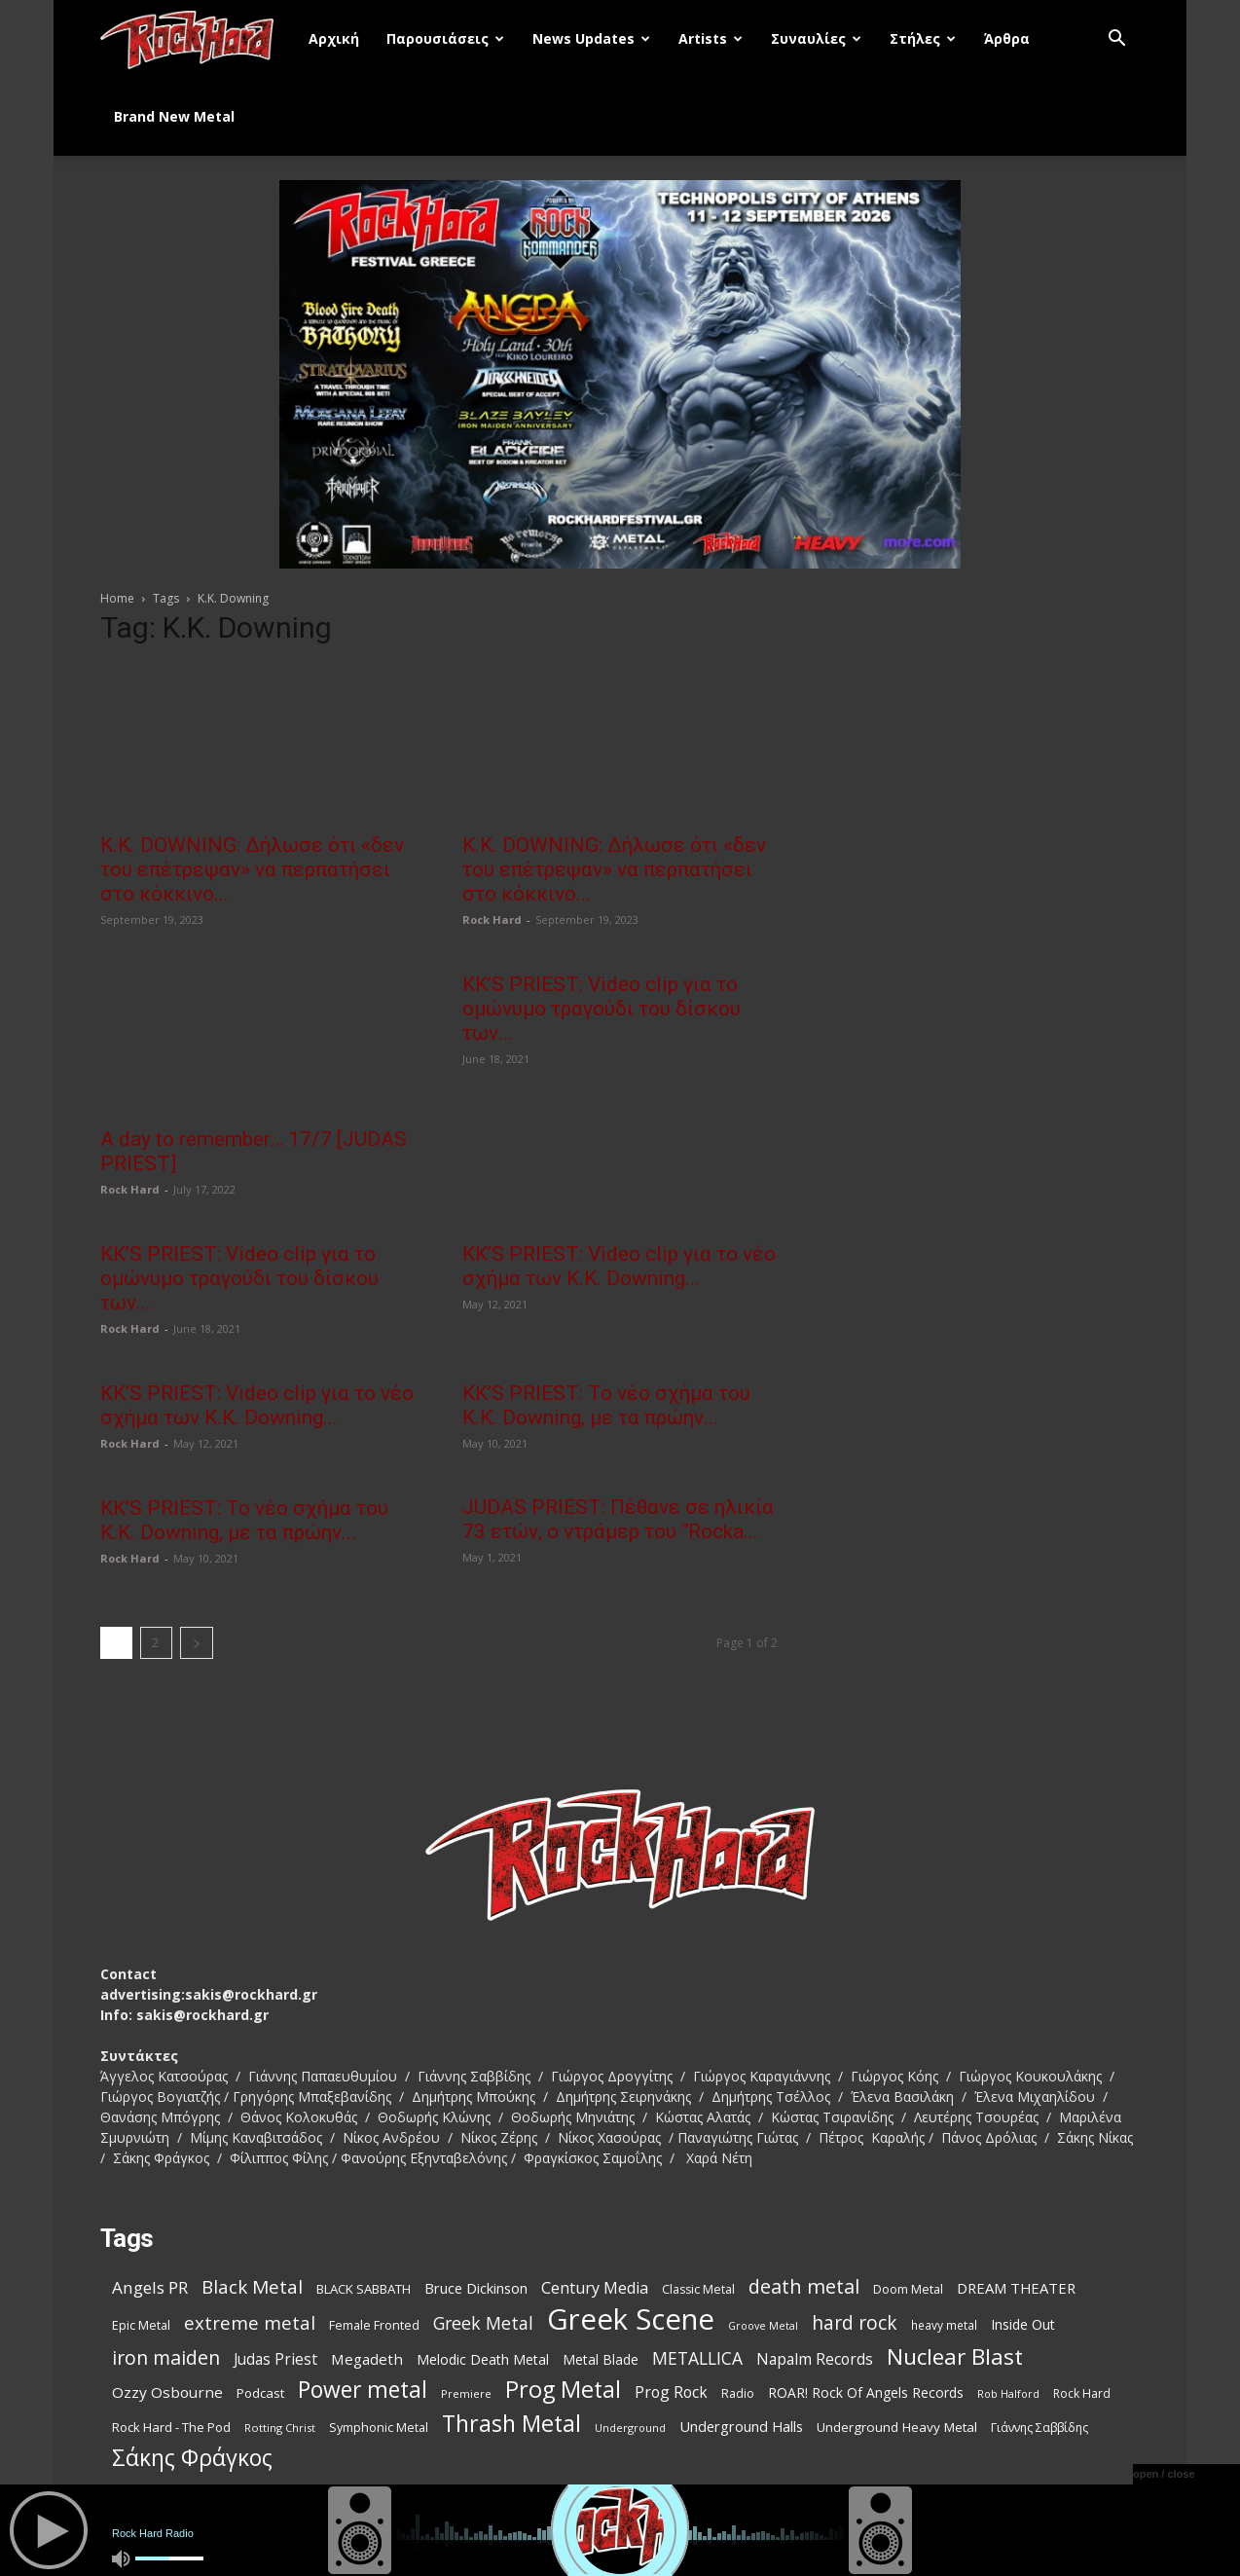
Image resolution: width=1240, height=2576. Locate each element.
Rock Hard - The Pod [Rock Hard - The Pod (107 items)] (171, 2425)
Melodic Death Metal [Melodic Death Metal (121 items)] (483, 2357)
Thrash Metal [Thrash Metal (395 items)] (511, 2421)
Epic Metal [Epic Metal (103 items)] (141, 2323)
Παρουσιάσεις (445, 38)
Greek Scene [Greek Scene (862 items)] (630, 2317)
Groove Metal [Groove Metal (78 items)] (763, 2324)
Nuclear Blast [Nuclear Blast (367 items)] (955, 2354)
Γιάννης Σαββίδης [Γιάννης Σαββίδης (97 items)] (1039, 2425)
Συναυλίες (816, 38)
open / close (1164, 2474)
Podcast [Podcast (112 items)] (260, 2391)
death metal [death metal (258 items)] (803, 2284)
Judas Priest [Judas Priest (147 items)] (275, 2357)
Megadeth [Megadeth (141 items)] (367, 2357)
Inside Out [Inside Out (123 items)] (1023, 2322)
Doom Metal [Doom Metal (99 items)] (908, 2287)
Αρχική (334, 38)
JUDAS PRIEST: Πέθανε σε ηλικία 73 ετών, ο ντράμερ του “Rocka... (618, 1518)
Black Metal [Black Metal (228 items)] (252, 2285)
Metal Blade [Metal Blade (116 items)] (600, 2357)
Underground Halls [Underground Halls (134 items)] (741, 2424)
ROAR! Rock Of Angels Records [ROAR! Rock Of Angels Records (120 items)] (866, 2390)
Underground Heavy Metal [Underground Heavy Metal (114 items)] (897, 2425)
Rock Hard (492, 919)
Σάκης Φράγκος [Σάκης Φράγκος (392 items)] (192, 2456)
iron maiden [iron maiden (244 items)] (166, 2355)
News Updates (591, 38)
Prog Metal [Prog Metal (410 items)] (563, 2387)
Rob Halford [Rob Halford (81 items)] (1008, 2391)
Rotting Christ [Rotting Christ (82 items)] (279, 2425)
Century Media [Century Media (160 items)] (594, 2286)
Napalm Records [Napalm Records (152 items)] (814, 2357)
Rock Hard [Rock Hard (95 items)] (1082, 2391)
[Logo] (197, 39)
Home (117, 598)
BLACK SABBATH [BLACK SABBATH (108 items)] (363, 2287)
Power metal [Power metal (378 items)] (362, 2387)
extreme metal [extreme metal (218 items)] (249, 2320)
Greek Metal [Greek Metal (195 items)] (483, 2321)
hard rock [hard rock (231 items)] (854, 2321)
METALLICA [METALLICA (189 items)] (697, 2356)
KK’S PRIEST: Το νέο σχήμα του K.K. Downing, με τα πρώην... (606, 1404)
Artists (710, 38)
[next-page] (196, 1641)
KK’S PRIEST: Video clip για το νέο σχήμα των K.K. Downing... (619, 1265)
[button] (1116, 40)
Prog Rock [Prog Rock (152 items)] (671, 2390)
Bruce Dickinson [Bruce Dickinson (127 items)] (476, 2286)
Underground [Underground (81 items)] (630, 2425)
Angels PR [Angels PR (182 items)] (150, 2285)
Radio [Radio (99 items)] (737, 2391)
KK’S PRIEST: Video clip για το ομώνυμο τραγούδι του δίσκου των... (601, 1008)
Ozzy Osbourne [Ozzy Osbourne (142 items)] (167, 2390)
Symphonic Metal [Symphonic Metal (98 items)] (378, 2425)
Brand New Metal (174, 116)
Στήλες (923, 38)
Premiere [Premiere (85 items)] (466, 2391)
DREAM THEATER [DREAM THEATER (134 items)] (1016, 2286)
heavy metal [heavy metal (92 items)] (944, 2323)
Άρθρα (1007, 38)
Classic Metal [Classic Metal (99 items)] (698, 2287)
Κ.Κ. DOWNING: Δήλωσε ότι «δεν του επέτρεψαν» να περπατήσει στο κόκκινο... (252, 869)
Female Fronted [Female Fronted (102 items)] (374, 2323)
